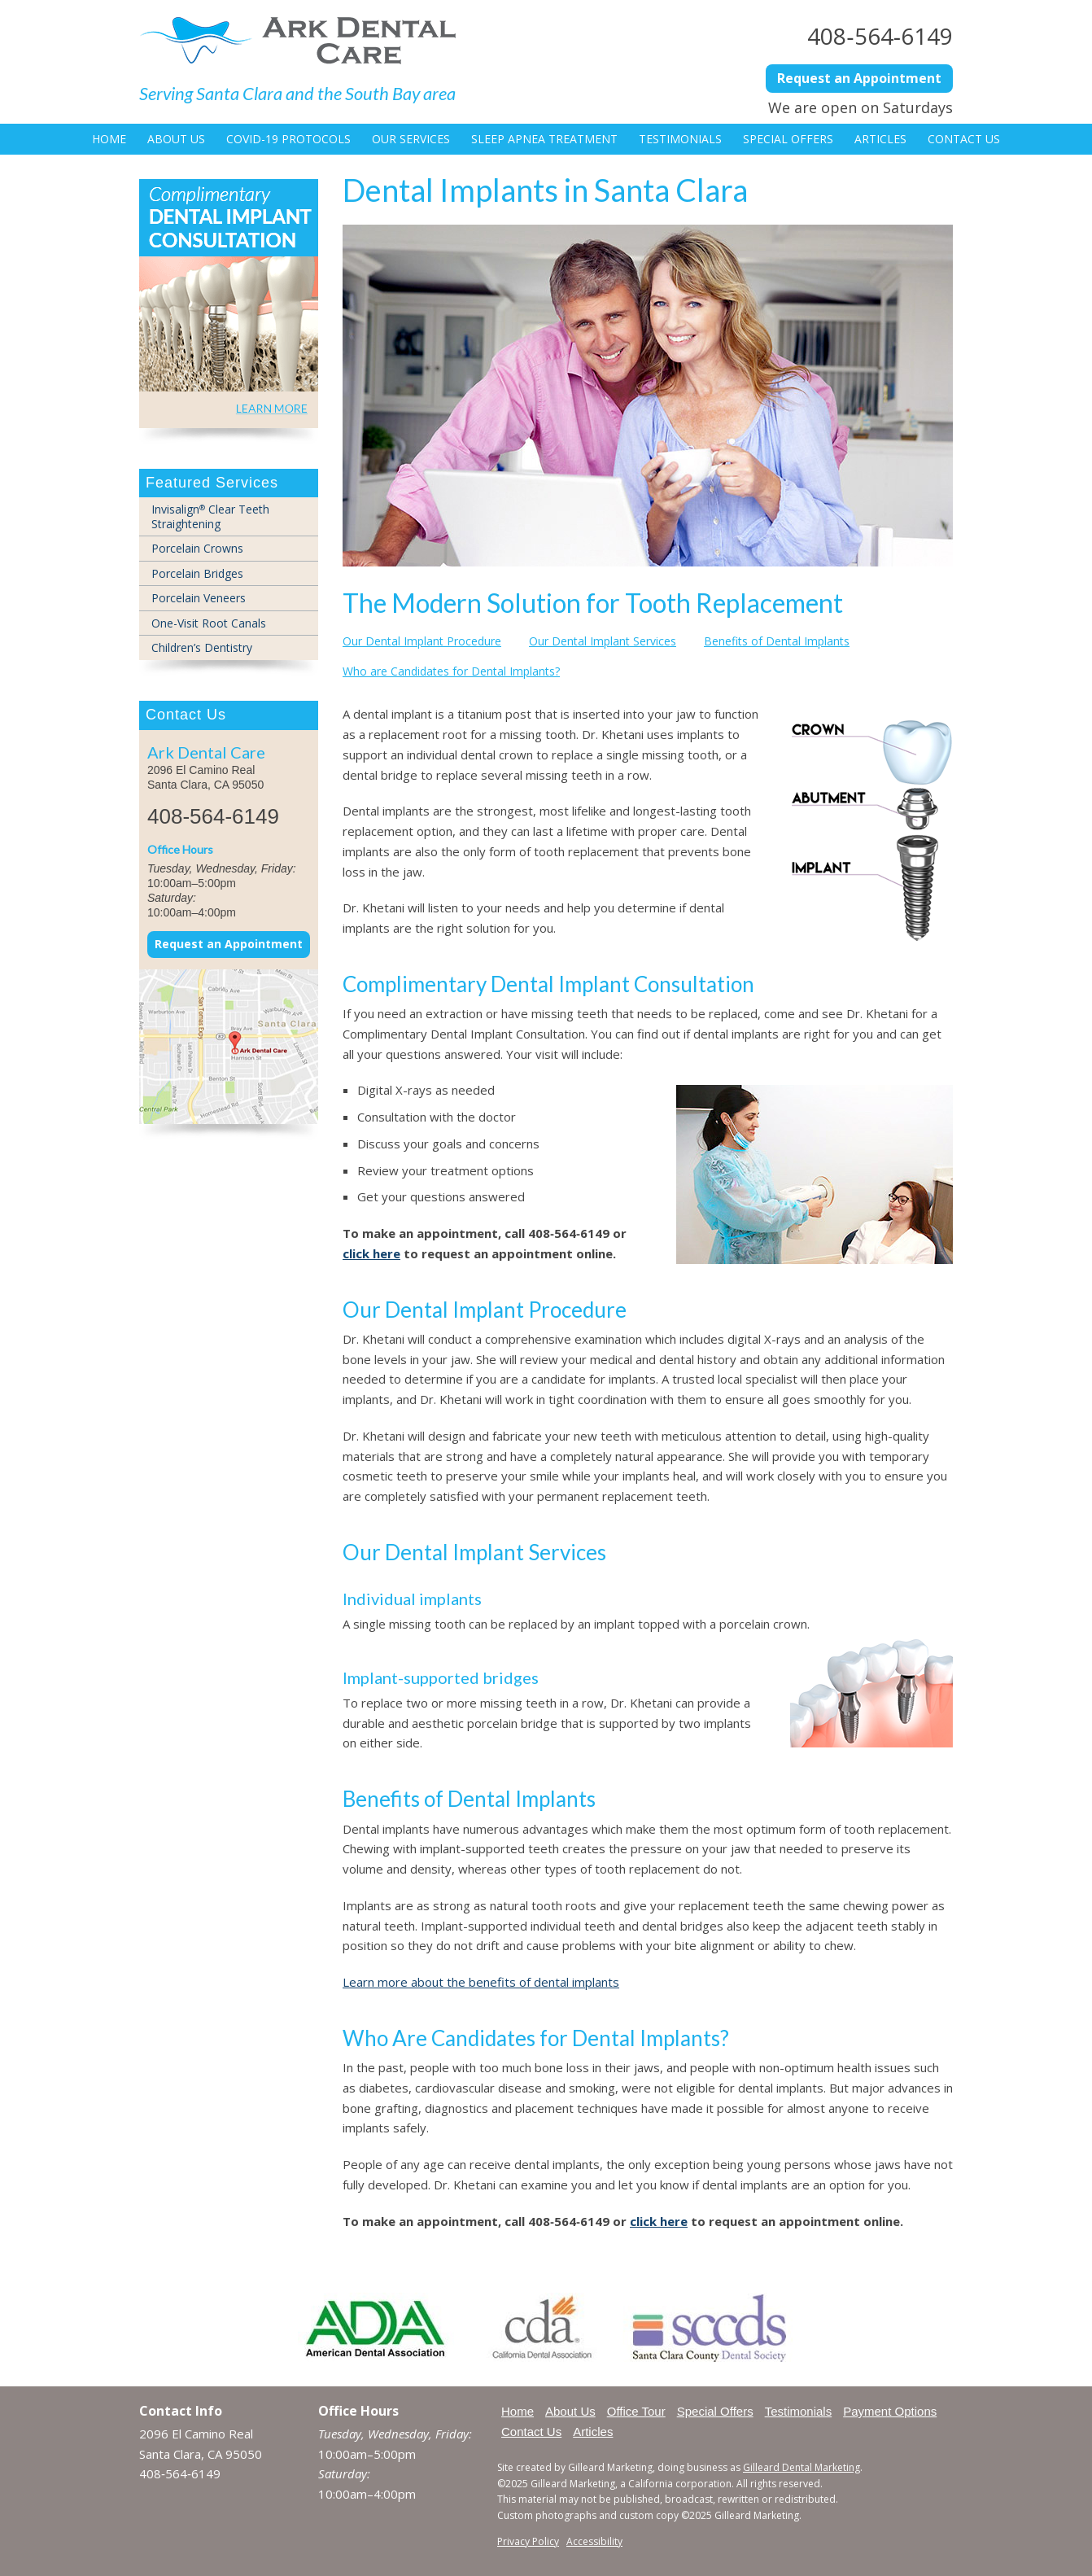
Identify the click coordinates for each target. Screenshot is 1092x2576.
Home (109, 139)
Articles (880, 139)
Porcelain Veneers (198, 598)
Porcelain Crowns (197, 548)
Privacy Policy (528, 2541)
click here (371, 1253)
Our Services (411, 139)
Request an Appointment (859, 78)
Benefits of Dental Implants (777, 641)
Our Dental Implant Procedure (422, 641)
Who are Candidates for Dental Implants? (451, 671)
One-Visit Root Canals (208, 623)
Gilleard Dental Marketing (801, 2467)
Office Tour (636, 2411)
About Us (176, 139)
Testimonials (680, 139)
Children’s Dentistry (201, 647)
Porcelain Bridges (197, 573)
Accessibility (594, 2541)
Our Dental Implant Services (602, 641)
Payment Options (890, 2411)
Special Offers (788, 139)
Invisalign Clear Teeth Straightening (210, 516)
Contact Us (964, 139)
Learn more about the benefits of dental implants (481, 1982)
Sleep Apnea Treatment (544, 139)
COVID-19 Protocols (288, 139)
